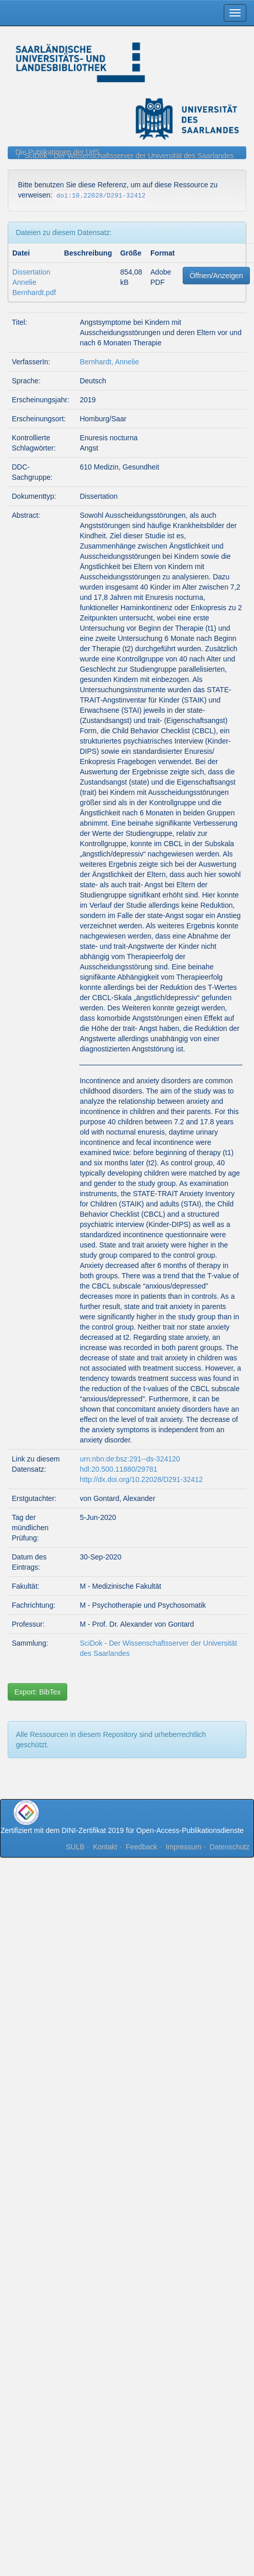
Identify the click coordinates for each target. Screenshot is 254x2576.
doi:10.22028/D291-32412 (101, 196)
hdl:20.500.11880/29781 (118, 1469)
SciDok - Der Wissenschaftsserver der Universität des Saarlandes (129, 155)
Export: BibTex (37, 1692)
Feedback (141, 1847)
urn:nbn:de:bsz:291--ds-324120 (130, 1459)
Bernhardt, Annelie (109, 362)
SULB (75, 1847)
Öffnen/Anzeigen (216, 275)
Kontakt (105, 1847)
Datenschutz (229, 1847)
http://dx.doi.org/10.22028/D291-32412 (141, 1479)
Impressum (183, 1847)
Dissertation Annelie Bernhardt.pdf (34, 282)
